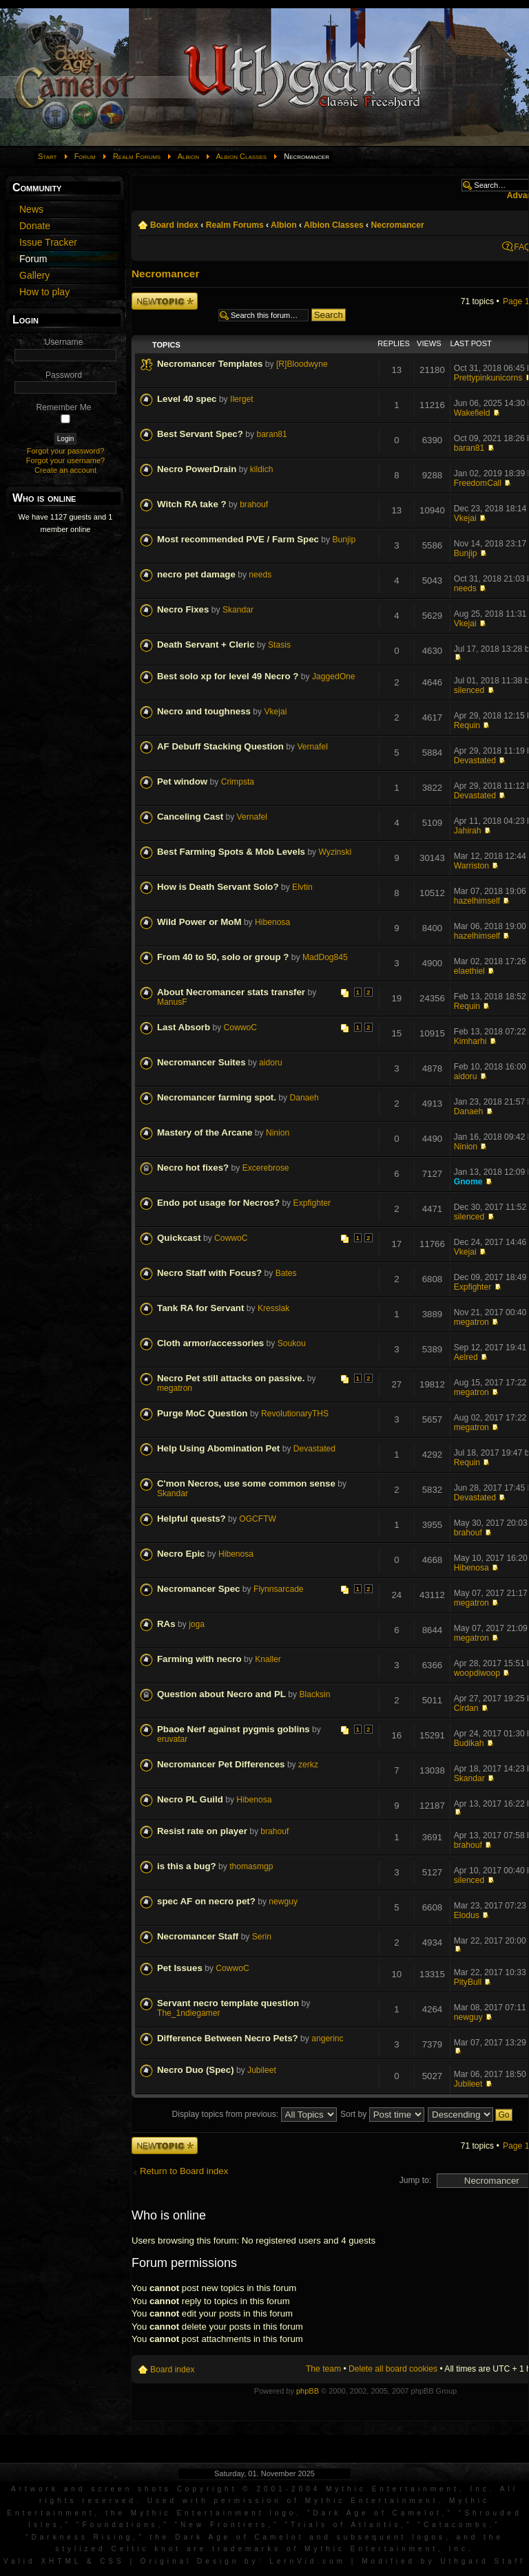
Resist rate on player (202, 1831)
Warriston (471, 866)
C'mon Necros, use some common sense (246, 1483)
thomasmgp (251, 1866)
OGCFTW (257, 1519)
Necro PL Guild (190, 1799)
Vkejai (465, 518)
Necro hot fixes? (193, 1167)
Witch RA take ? (192, 504)
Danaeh (303, 1098)
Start (47, 156)
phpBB (307, 2391)
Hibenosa (272, 922)
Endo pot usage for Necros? (218, 1202)
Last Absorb (183, 1027)
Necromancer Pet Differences (221, 1764)
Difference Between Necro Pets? (227, 2038)
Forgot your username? (65, 460)
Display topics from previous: (254, 2114)
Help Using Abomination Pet (218, 1448)
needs (260, 574)
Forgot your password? (66, 451)
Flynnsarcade (278, 1589)
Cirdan (466, 1708)
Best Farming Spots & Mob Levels (231, 852)
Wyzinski (335, 852)
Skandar (237, 610)
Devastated (475, 760)
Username (64, 342)
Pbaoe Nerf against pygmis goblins (233, 1729)
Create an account (65, 470)
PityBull (467, 1982)
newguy (283, 1901)
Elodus (466, 1915)
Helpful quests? (191, 1518)
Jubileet (261, 2070)
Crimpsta (237, 782)
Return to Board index (184, 2171)
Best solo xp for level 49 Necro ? (227, 676)
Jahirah (467, 830)
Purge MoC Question (202, 1413)
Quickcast (179, 1238)
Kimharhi (470, 1041)
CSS (112, 2561)
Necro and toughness (204, 711)
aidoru (270, 1062)
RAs (166, 1624)
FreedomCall (477, 483)
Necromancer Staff (197, 1936)
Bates (286, 1273)
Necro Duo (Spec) (195, 2070)
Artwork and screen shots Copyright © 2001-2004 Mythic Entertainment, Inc (250, 2489)
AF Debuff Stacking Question (220, 746)
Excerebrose (265, 1168)
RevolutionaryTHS (295, 1413)
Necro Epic (181, 1553)
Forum (85, 156)
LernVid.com (307, 2561)
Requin (467, 725)
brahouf (254, 504)
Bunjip (344, 539)
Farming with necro (199, 1659)
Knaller (268, 1659)
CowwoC (240, 1027)
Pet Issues (180, 1968)
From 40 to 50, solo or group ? (223, 957)
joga (197, 1624)
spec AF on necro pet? (206, 1901)
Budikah (469, 1743)
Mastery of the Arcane (204, 1132)
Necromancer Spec (198, 1589)
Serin (261, 1936)
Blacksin (314, 1694)
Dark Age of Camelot (377, 2513)
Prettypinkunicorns (488, 378)
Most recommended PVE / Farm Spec (238, 539)
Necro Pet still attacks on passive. (230, 1378)
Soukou (292, 1343)
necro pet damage (196, 574)
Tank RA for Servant (200, 1308)
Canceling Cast (190, 816)
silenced (469, 690)
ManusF (172, 1002)
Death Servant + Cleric (206, 644)
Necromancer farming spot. (216, 1097)
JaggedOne (333, 676)
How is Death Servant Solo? (218, 887)
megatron (471, 1322)
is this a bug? (186, 1866)
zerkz (308, 1764)
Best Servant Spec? (200, 434)
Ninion (277, 1133)
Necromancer (397, 225)
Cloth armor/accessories (210, 1343)
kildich (261, 469)
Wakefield (472, 413)
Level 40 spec (187, 399)
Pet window (182, 781)
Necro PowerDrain (196, 469)
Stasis (279, 645)
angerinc (327, 2038)
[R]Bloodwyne (302, 364)
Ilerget (241, 399)
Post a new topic (165, 301)
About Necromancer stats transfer (231, 992)
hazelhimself (477, 901)
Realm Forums (136, 156)
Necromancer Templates (209, 364)
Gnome (468, 1181)
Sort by (382, 2114)
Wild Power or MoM (199, 922)
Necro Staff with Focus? (209, 1273)
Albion (188, 156)
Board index (174, 225)
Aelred (466, 1357)
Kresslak (273, 1308)
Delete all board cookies (393, 2369)
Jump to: (415, 2180)
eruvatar (172, 1739)
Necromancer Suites (201, 1062)
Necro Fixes (183, 609)
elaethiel (469, 971)
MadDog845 (325, 957)
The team (323, 2369)
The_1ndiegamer (188, 2013)
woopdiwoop (477, 1673)
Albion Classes (241, 156)
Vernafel (312, 747)
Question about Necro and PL (221, 1694)
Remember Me (64, 407)
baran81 (271, 434)
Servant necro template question (228, 2003)
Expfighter (312, 1203)
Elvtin (302, 887)
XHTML (61, 2561)
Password (63, 375)
